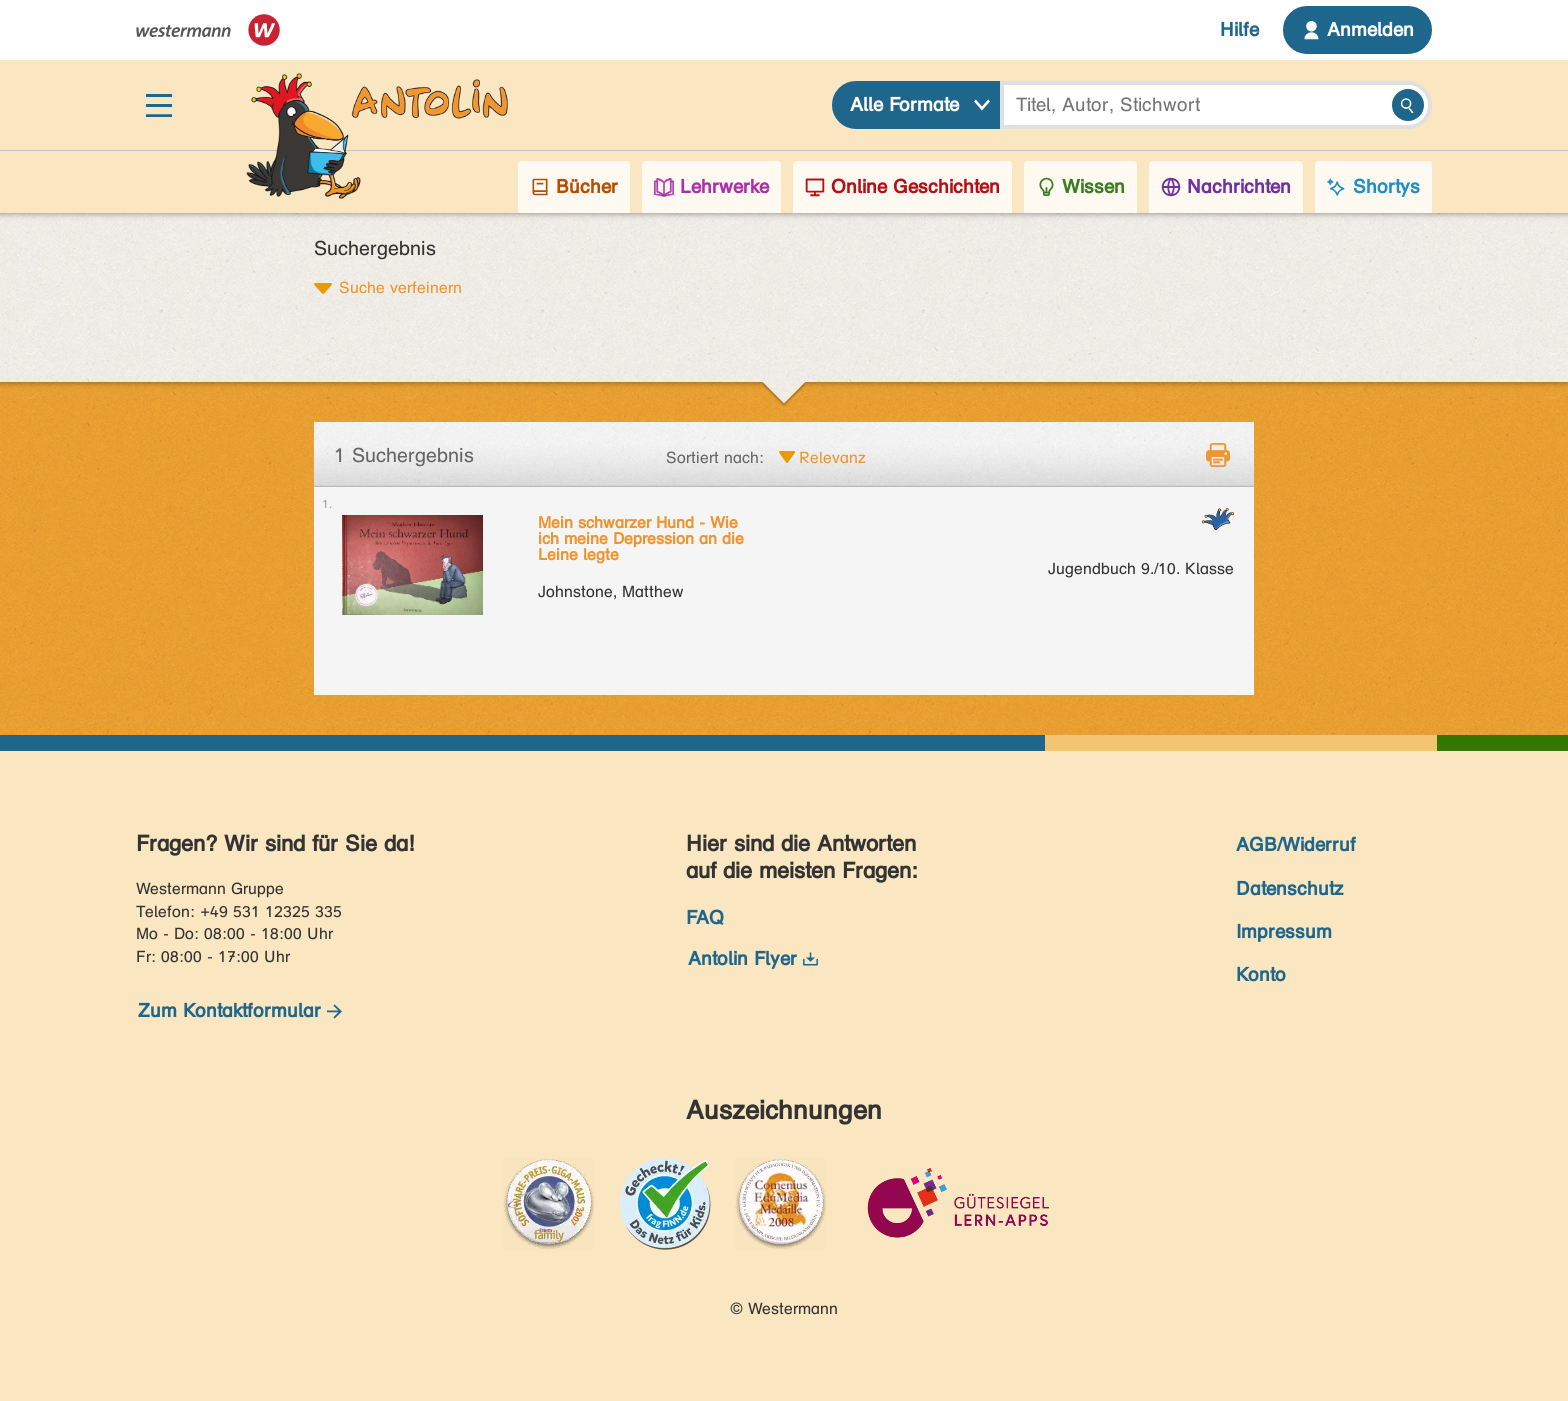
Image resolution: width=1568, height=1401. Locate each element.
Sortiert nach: (715, 457)
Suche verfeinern (400, 287)
